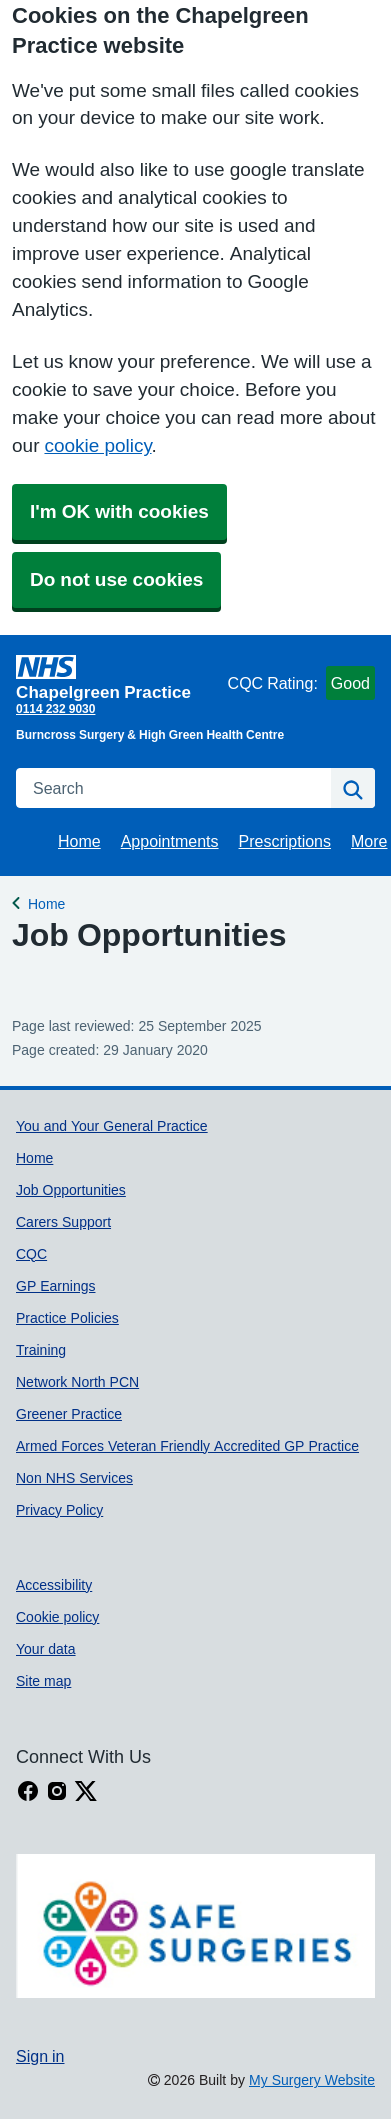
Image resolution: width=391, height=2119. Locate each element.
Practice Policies (67, 1318)
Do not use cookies (116, 579)
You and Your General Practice (112, 1126)
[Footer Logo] (195, 1926)
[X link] (86, 1791)
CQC (31, 1254)
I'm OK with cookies (119, 511)
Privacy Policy (59, 1510)
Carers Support (63, 1222)
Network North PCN (77, 1382)
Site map (43, 1681)
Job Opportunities (71, 1190)
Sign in (40, 2056)
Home (79, 841)
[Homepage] (118, 677)
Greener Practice (69, 1414)
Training (41, 1350)
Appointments (170, 841)
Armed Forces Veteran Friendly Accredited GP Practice (187, 1446)
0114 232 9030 (55, 709)
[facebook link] (28, 1791)
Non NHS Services (74, 1478)
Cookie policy (57, 1617)
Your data (46, 1649)
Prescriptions (285, 841)
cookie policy (97, 445)
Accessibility (54, 1585)
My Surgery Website (312, 2080)
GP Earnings (55, 1286)
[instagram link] (57, 1791)
